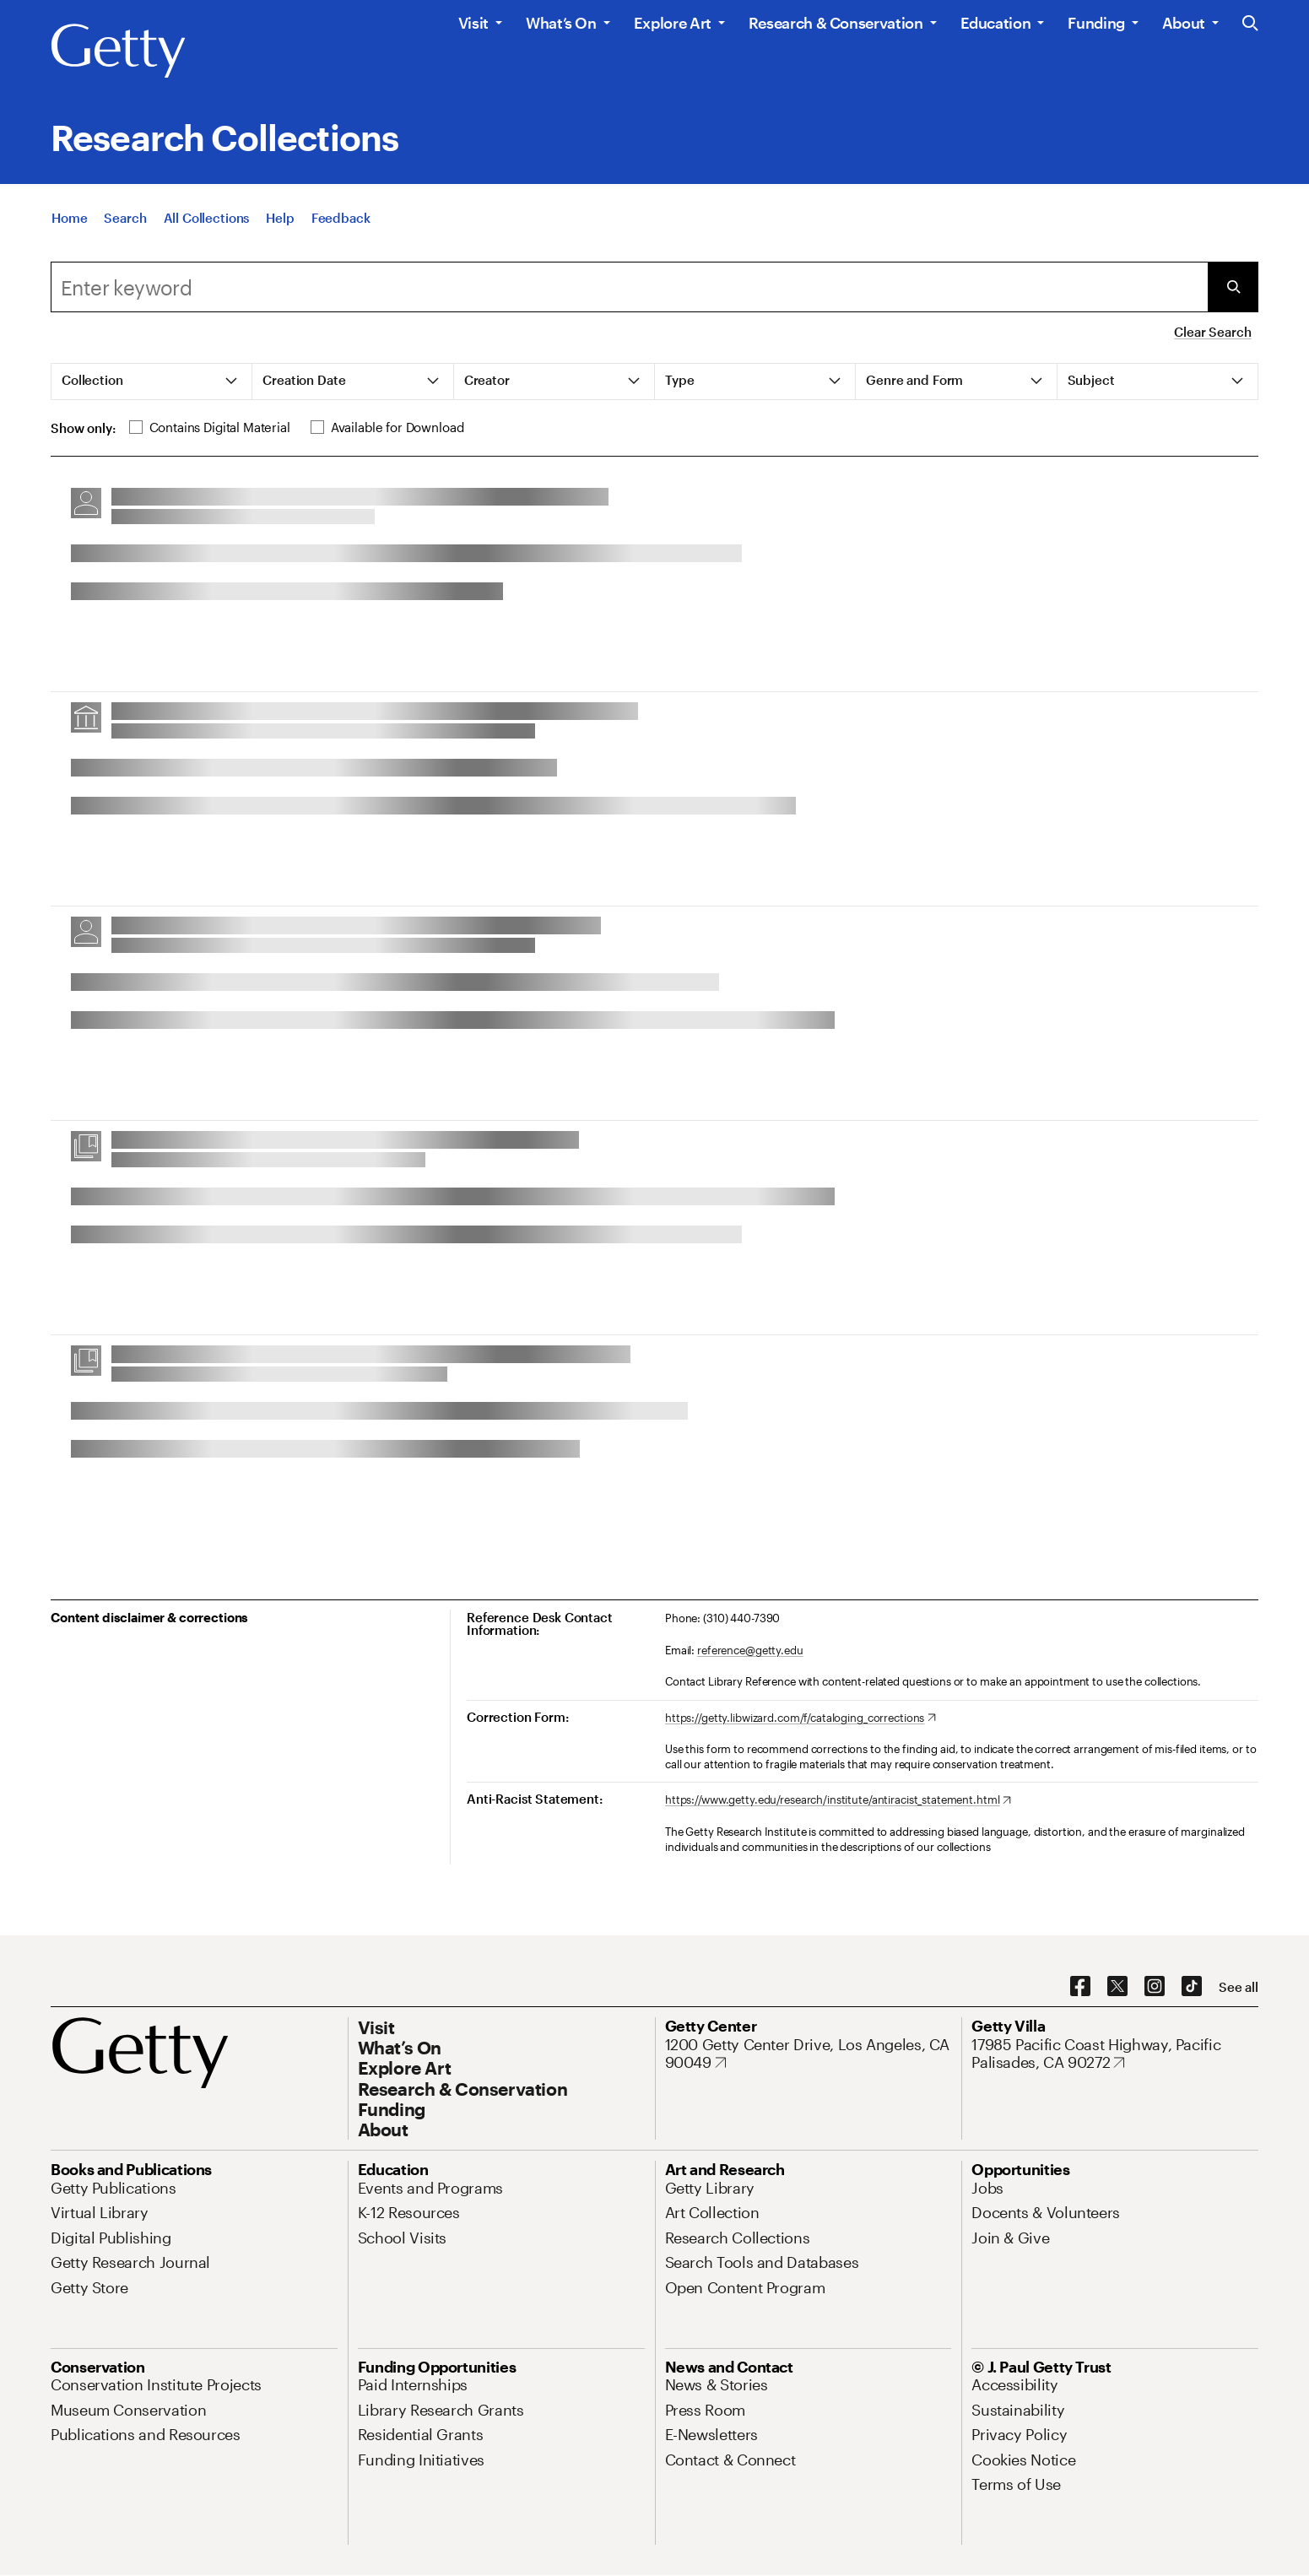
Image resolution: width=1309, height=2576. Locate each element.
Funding (1096, 23)
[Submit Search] (1233, 287)
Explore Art (672, 23)
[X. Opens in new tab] (1117, 1987)
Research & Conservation (836, 23)
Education (995, 23)
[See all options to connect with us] (1238, 1987)
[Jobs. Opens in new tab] (987, 2187)
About (1183, 23)
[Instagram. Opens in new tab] (1154, 1987)
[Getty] (118, 51)
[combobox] (629, 287)
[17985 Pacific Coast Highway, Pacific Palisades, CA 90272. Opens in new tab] (1114, 2054)
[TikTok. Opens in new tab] (1192, 1987)
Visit (473, 23)
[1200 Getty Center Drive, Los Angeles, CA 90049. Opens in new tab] (808, 2054)
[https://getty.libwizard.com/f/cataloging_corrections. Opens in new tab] (800, 1718)
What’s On (561, 23)
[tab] (151, 381)
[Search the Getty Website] (1250, 24)
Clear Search (1212, 331)
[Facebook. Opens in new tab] (1080, 1987)
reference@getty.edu (750, 1650)
